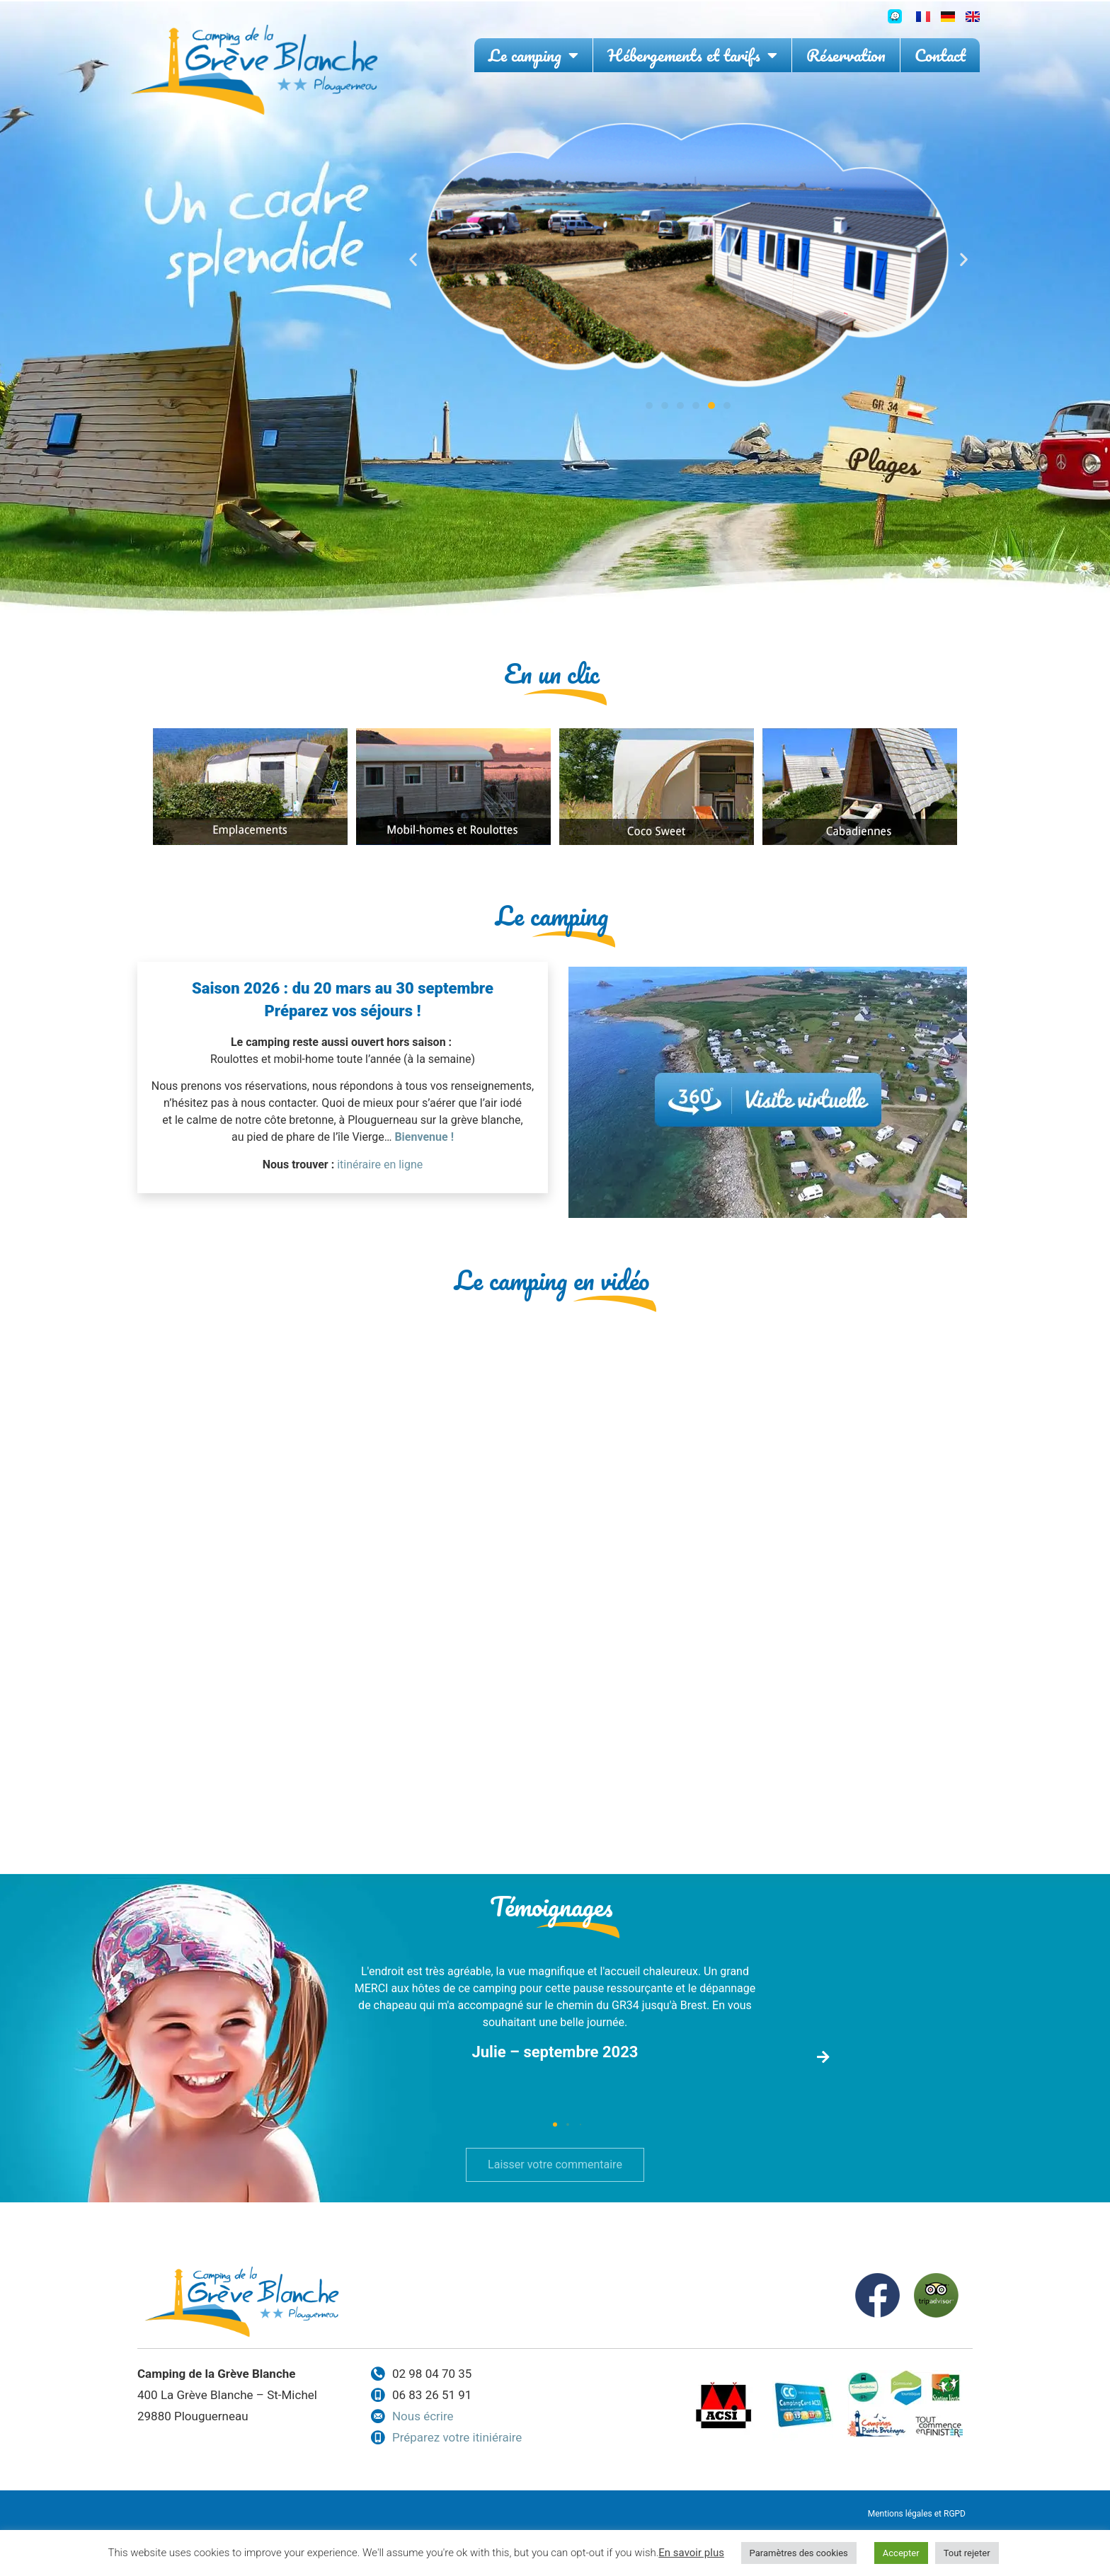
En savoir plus (691, 2552)
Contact (940, 55)
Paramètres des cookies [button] (799, 2553)
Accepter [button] (901, 2553)
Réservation (846, 55)
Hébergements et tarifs (692, 55)
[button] (413, 259)
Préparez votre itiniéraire (457, 2437)
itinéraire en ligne (380, 1164)
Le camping (533, 55)
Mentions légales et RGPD (917, 2514)
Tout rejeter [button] (967, 2553)
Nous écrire (423, 2416)
